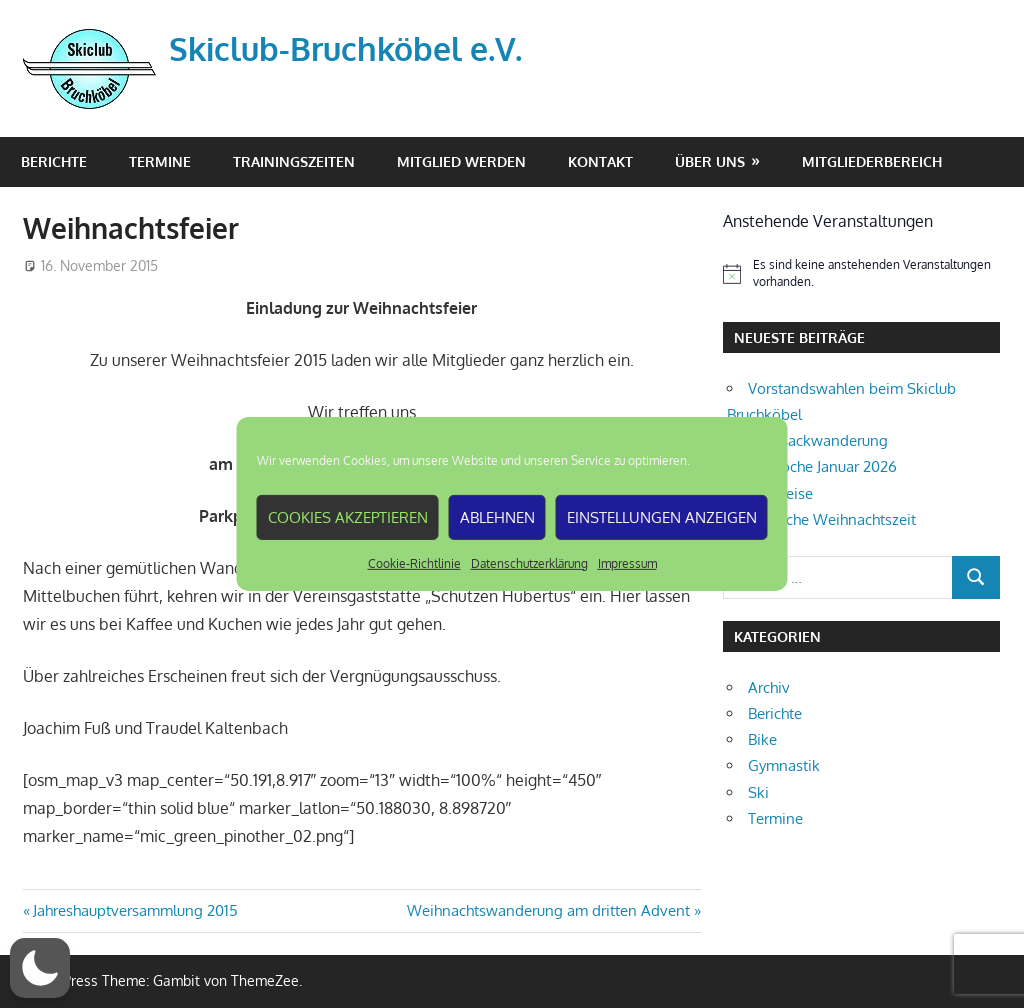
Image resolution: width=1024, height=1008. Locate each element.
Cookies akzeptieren (348, 516)
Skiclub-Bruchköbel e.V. (345, 48)
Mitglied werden (461, 161)
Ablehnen (497, 516)
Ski (758, 792)
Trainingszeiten (294, 161)
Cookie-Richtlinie (414, 563)
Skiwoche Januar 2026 (822, 466)
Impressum (627, 563)
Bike (762, 739)
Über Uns (710, 161)
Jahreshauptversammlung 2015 (135, 910)
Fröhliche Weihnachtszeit (832, 519)
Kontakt (600, 161)
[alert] (862, 273)
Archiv (769, 687)
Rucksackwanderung (818, 440)
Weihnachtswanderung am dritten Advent (548, 910)
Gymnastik (784, 765)
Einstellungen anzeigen (662, 516)
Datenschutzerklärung (529, 563)
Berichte (54, 161)
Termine (160, 161)
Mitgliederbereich (872, 161)
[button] (40, 968)
